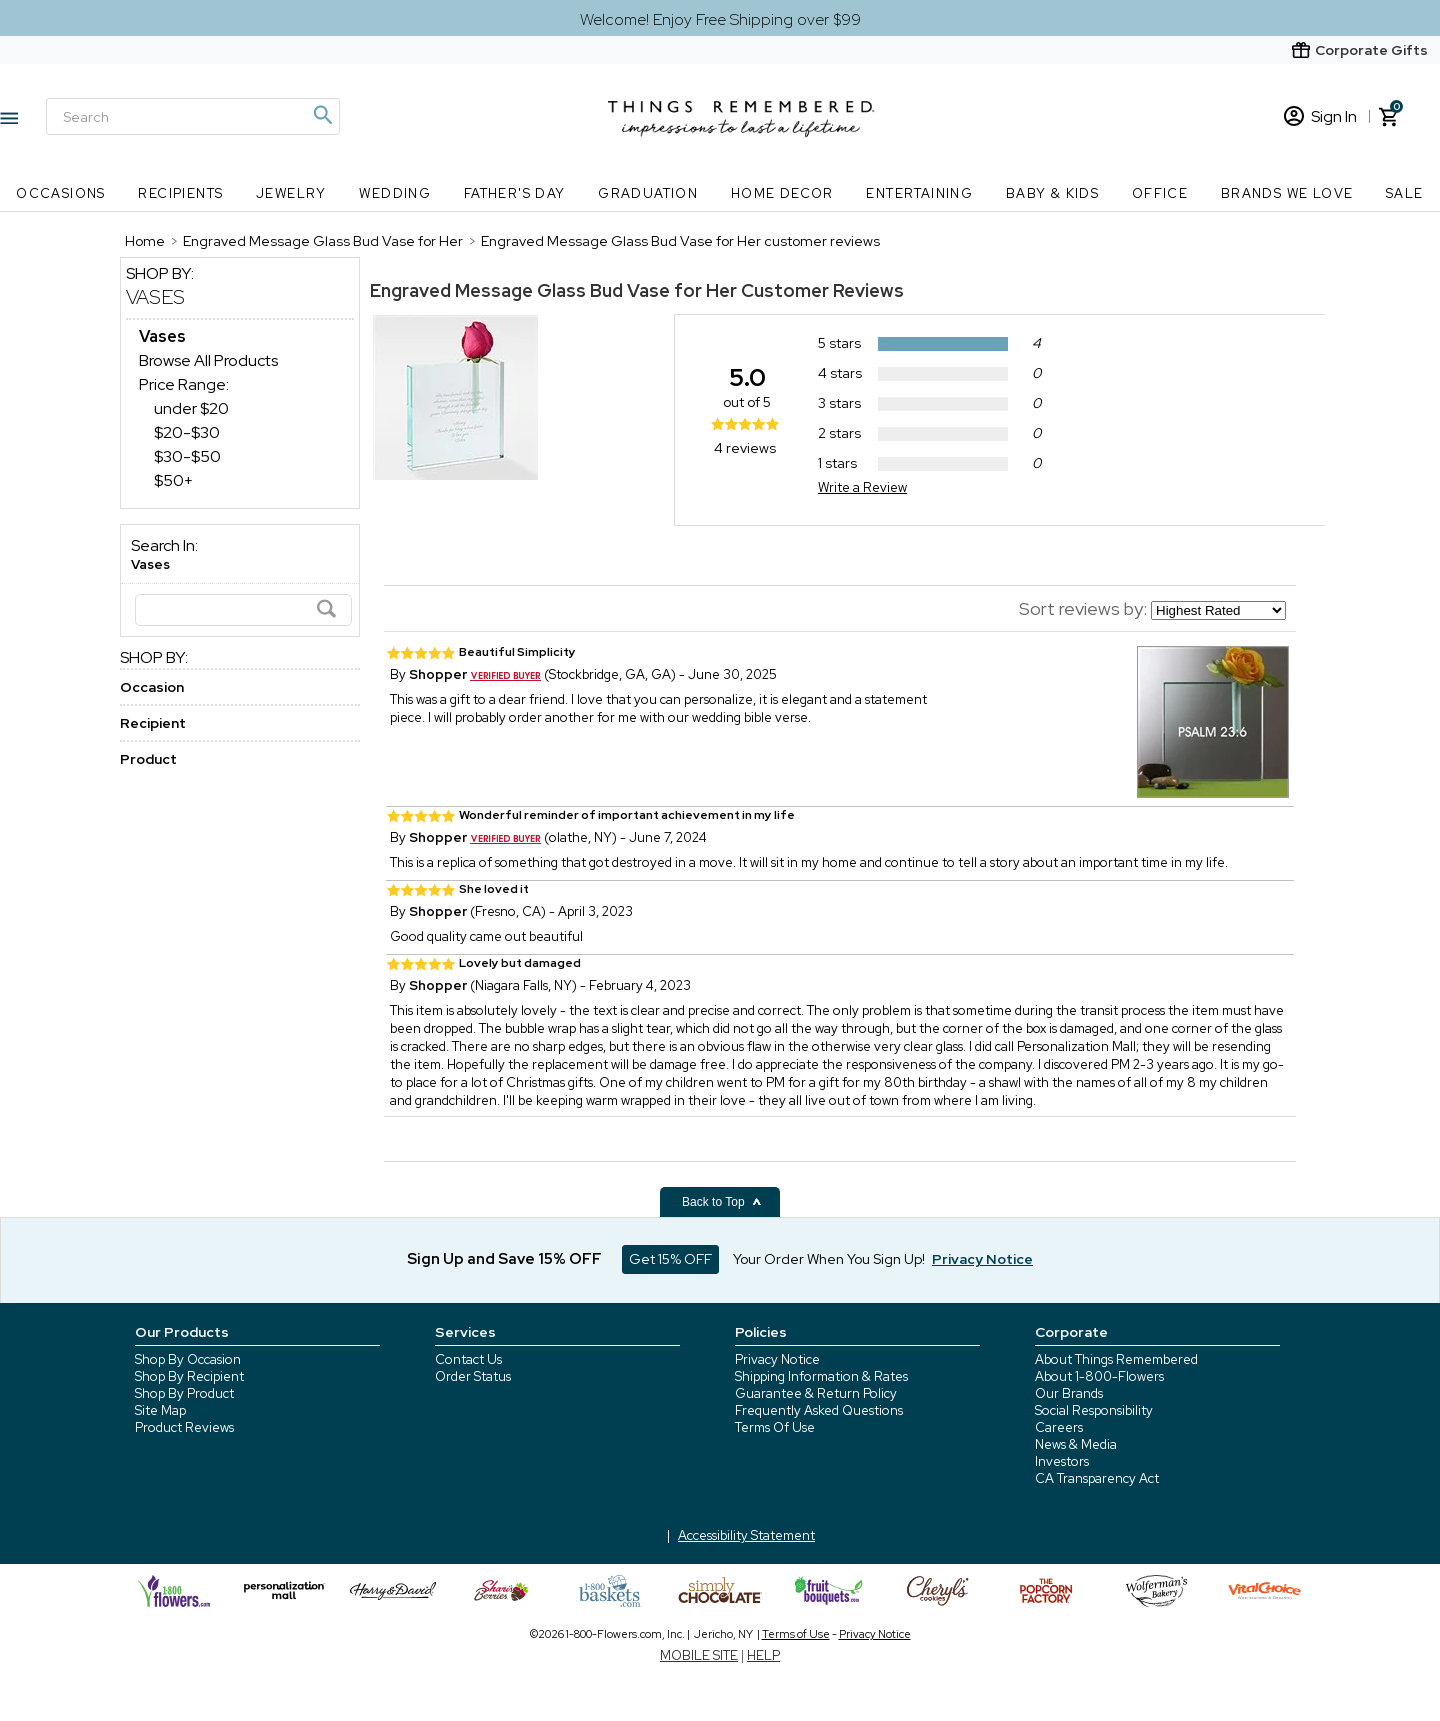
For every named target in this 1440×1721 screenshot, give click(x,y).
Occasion (152, 687)
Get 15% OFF (670, 1259)
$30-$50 (187, 456)
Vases (155, 297)
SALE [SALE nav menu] (1405, 193)
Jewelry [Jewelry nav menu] (291, 193)
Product (148, 759)
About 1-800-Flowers (1099, 1376)
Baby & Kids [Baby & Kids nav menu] (1052, 193)
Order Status (473, 1376)
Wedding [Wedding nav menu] (395, 193)
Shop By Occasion (188, 1359)
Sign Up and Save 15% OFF (504, 1259)
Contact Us (468, 1359)
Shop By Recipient (189, 1376)
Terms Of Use (775, 1427)
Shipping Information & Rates (821, 1376)
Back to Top (722, 1202)
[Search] (193, 116)
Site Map (160, 1410)
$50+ (173, 480)
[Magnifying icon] (322, 115)
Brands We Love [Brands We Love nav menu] (1287, 193)
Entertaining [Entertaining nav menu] (919, 193)
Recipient (153, 723)
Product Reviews (184, 1427)
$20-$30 (187, 432)
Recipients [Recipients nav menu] (180, 193)
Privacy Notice (777, 1359)
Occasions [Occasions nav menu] (61, 193)
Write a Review (862, 487)
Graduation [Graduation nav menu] (648, 193)
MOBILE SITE (699, 1655)
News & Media (1076, 1444)
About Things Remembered (1116, 1359)
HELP (763, 1655)
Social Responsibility (1094, 1410)
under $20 (191, 408)
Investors (1062, 1461)
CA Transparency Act (1097, 1478)
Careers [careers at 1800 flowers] (1059, 1427)
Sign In (1320, 116)
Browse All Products (208, 360)
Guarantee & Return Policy (816, 1393)
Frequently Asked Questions (819, 1410)
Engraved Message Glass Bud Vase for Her (553, 290)
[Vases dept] (162, 336)
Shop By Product (184, 1393)
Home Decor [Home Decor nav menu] (782, 193)
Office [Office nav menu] (1160, 193)
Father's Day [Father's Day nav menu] (515, 193)
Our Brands (1069, 1393)
